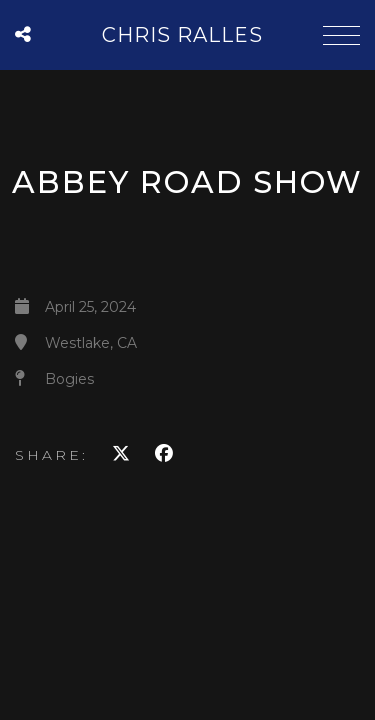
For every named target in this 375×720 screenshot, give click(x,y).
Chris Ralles (182, 35)
